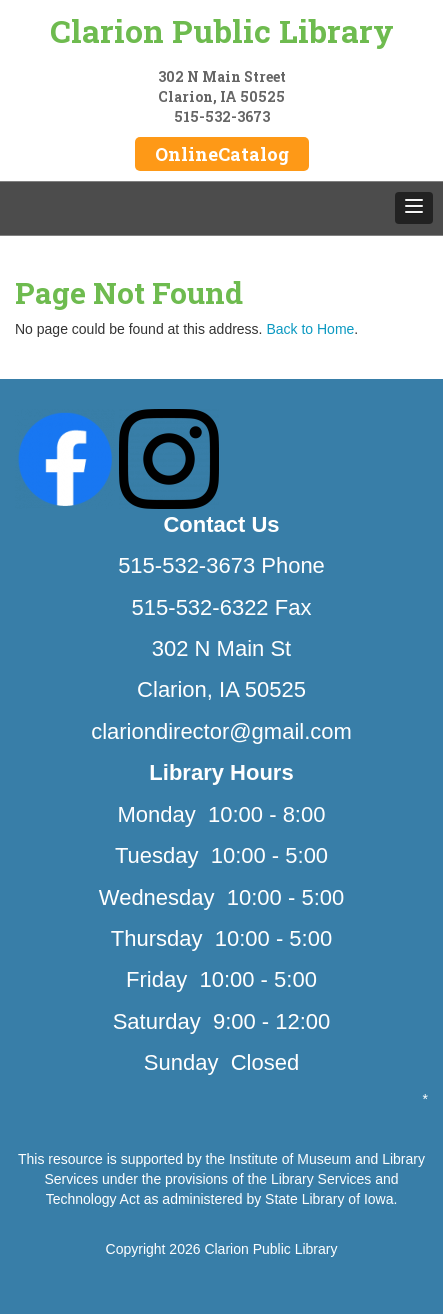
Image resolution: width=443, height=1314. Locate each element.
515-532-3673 (222, 116)
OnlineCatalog (222, 154)
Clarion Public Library (222, 30)
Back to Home (310, 329)
